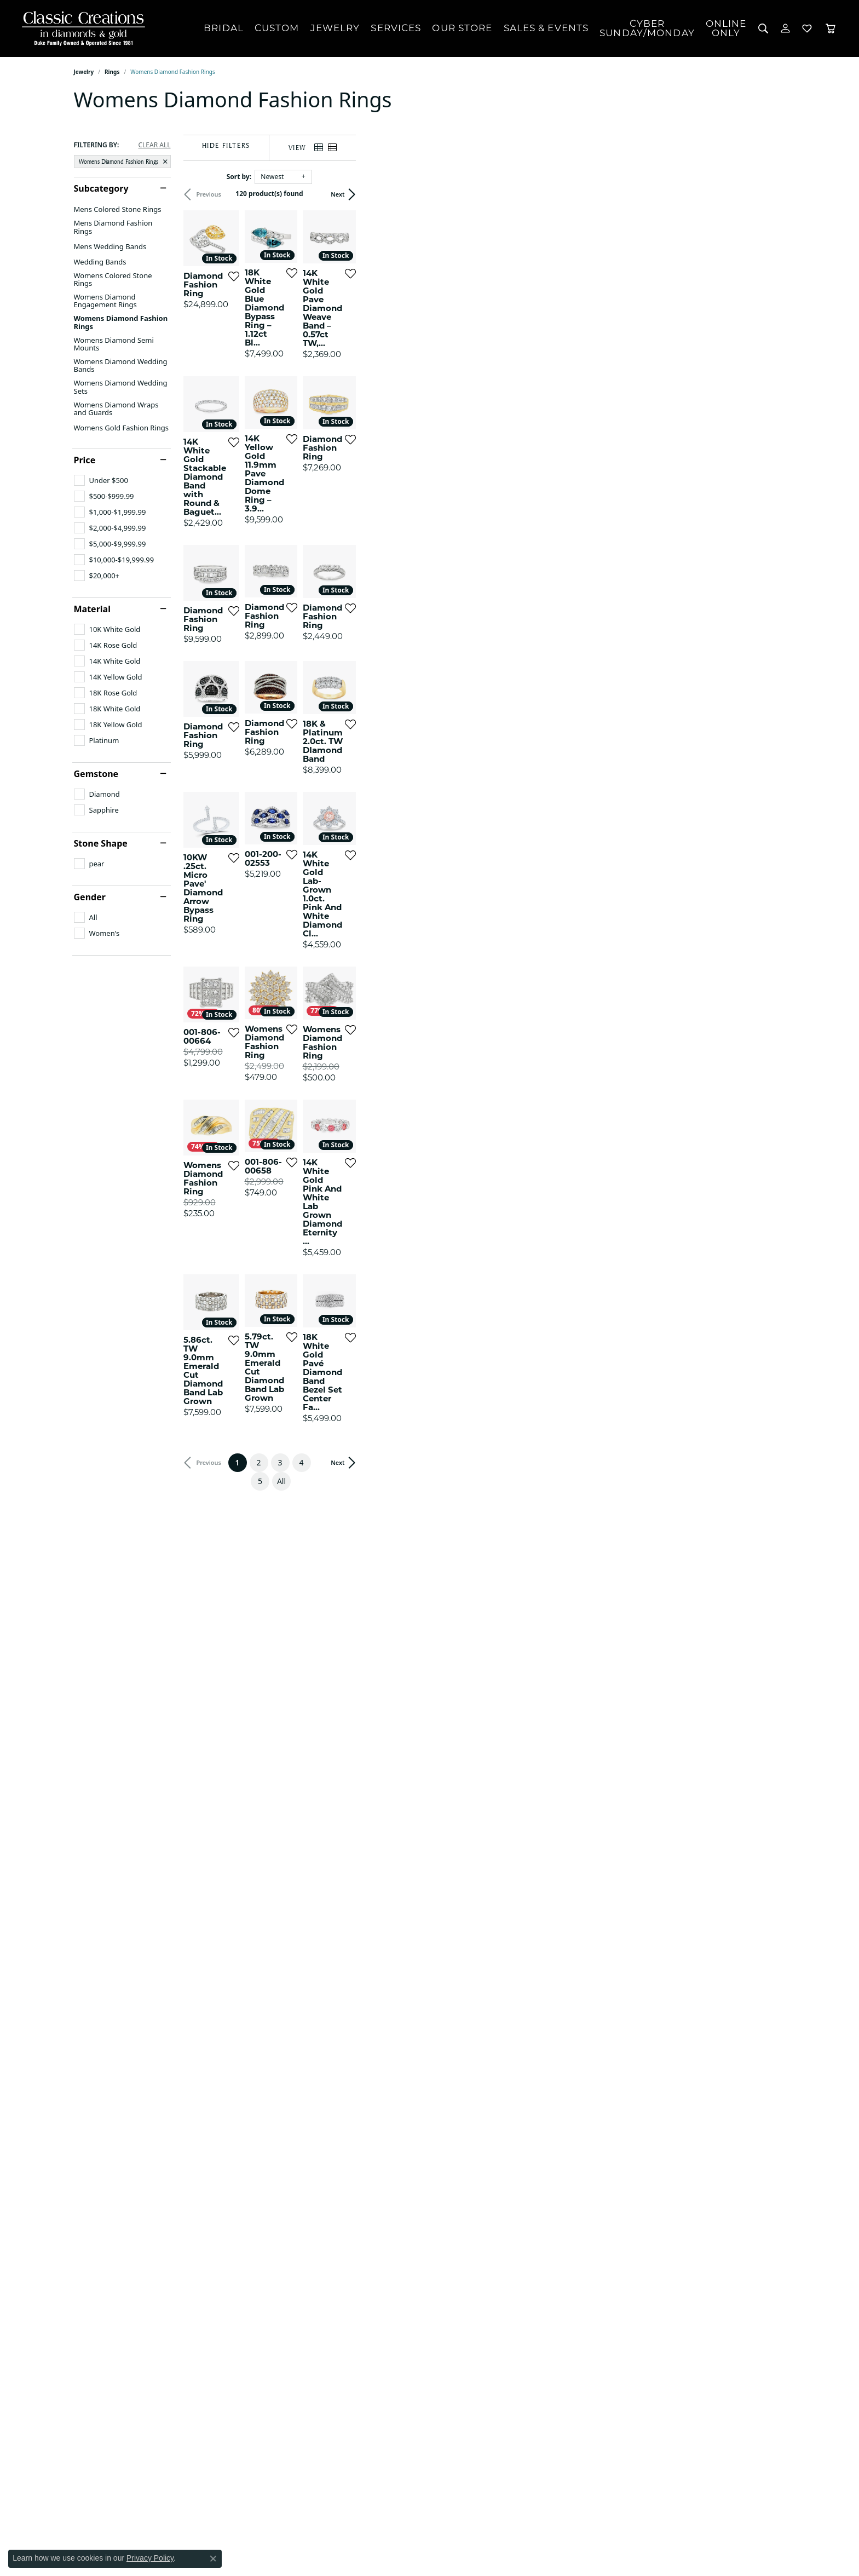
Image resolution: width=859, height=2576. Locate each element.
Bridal (224, 27)
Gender (90, 897)
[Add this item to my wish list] (375, 417)
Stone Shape (101, 843)
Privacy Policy (150, 2558)
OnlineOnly (726, 28)
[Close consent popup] (213, 2558)
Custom (277, 27)
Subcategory (101, 188)
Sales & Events (546, 27)
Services (396, 27)
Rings (112, 72)
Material (92, 609)
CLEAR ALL (154, 145)
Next (767, 194)
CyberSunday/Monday (647, 28)
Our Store (462, 27)
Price (85, 460)
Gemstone (96, 773)
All (537, 2195)
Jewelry (335, 27)
